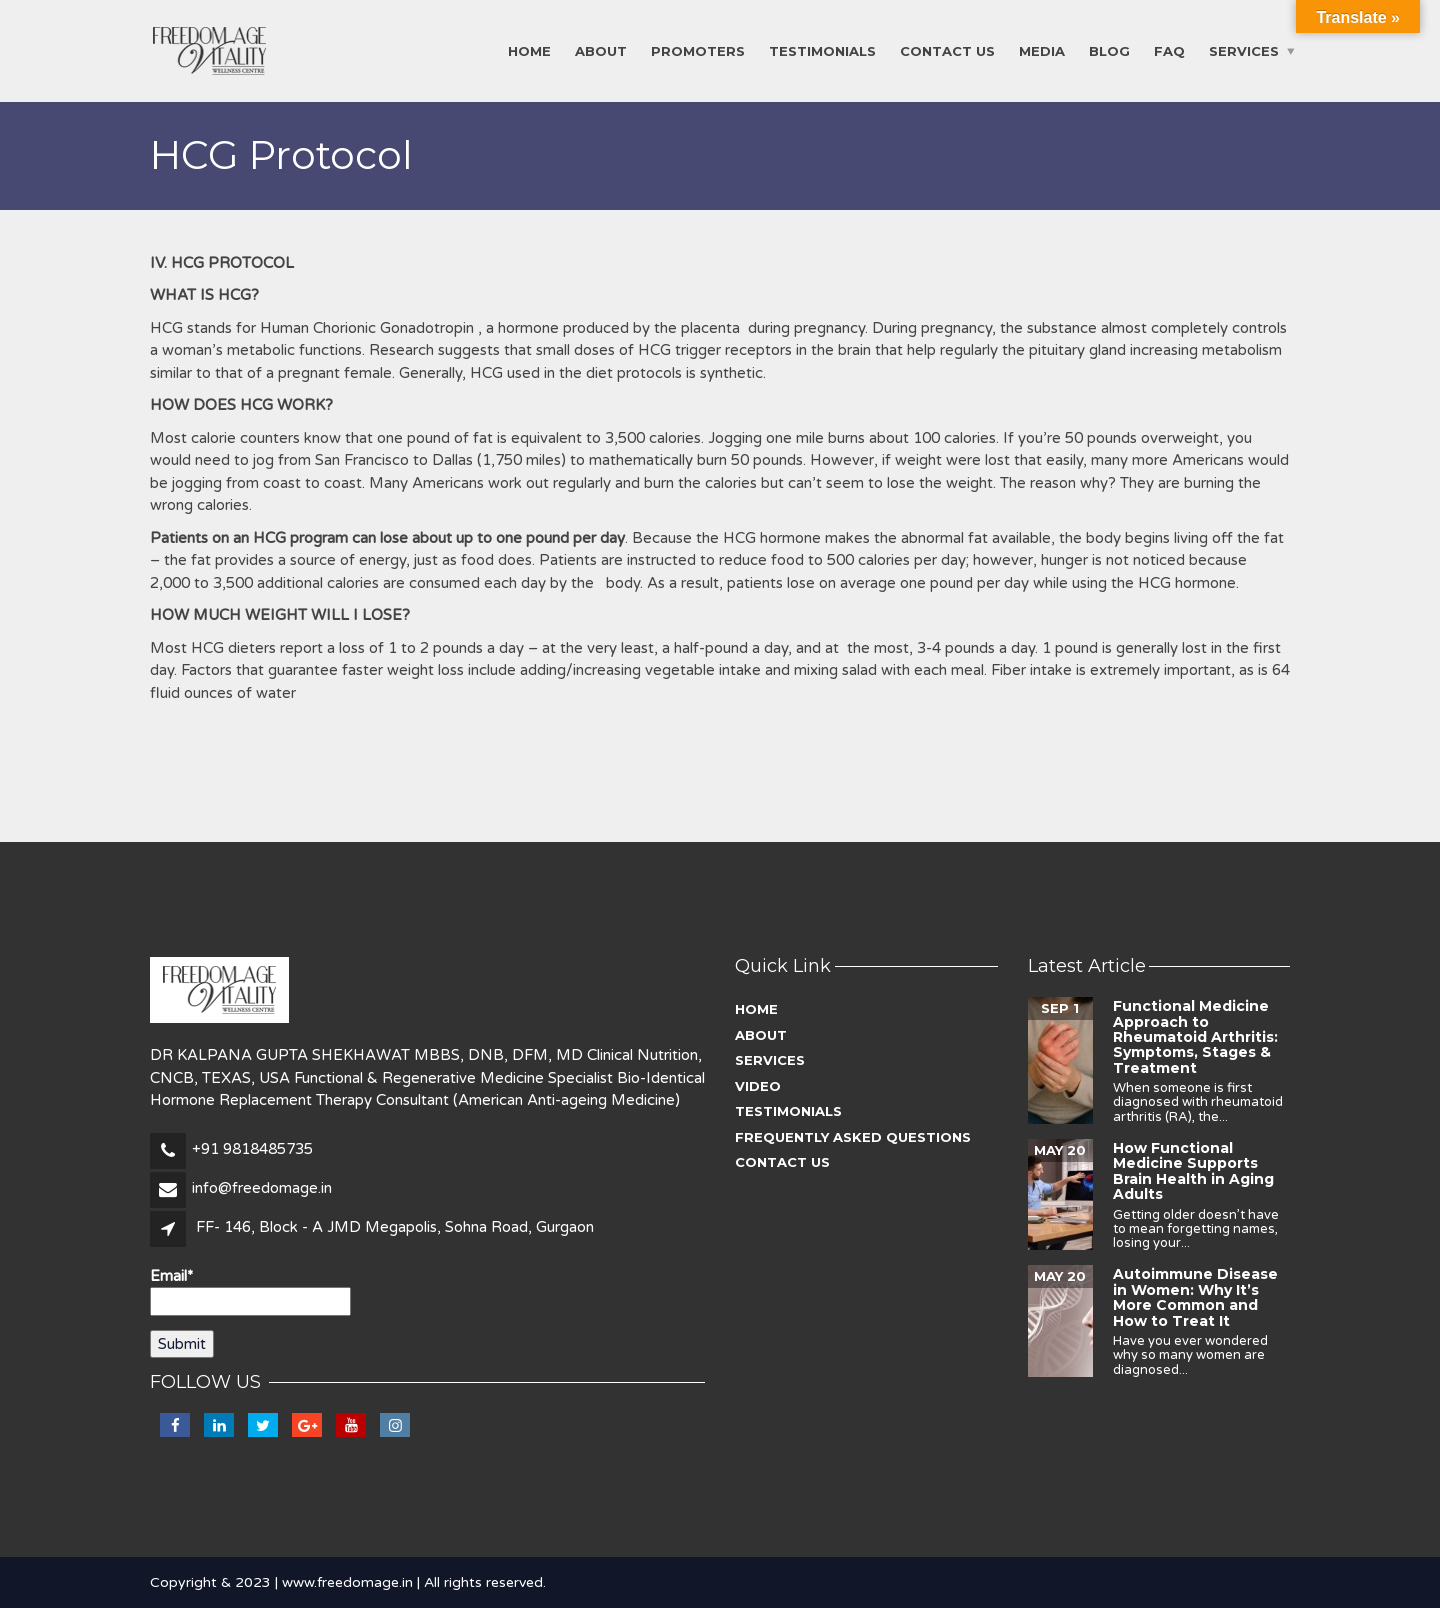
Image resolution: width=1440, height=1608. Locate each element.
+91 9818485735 (252, 1149)
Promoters (698, 51)
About (601, 51)
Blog (1109, 51)
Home (529, 51)
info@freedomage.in (262, 1188)
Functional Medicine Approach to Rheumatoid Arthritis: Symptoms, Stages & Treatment (1195, 1037)
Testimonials (822, 51)
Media (1042, 51)
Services (1244, 51)
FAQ (1169, 51)
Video (758, 1086)
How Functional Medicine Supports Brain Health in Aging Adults (1193, 1171)
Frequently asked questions (853, 1137)
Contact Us (947, 51)
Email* (250, 1291)
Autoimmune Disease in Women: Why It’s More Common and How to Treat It (1195, 1297)
